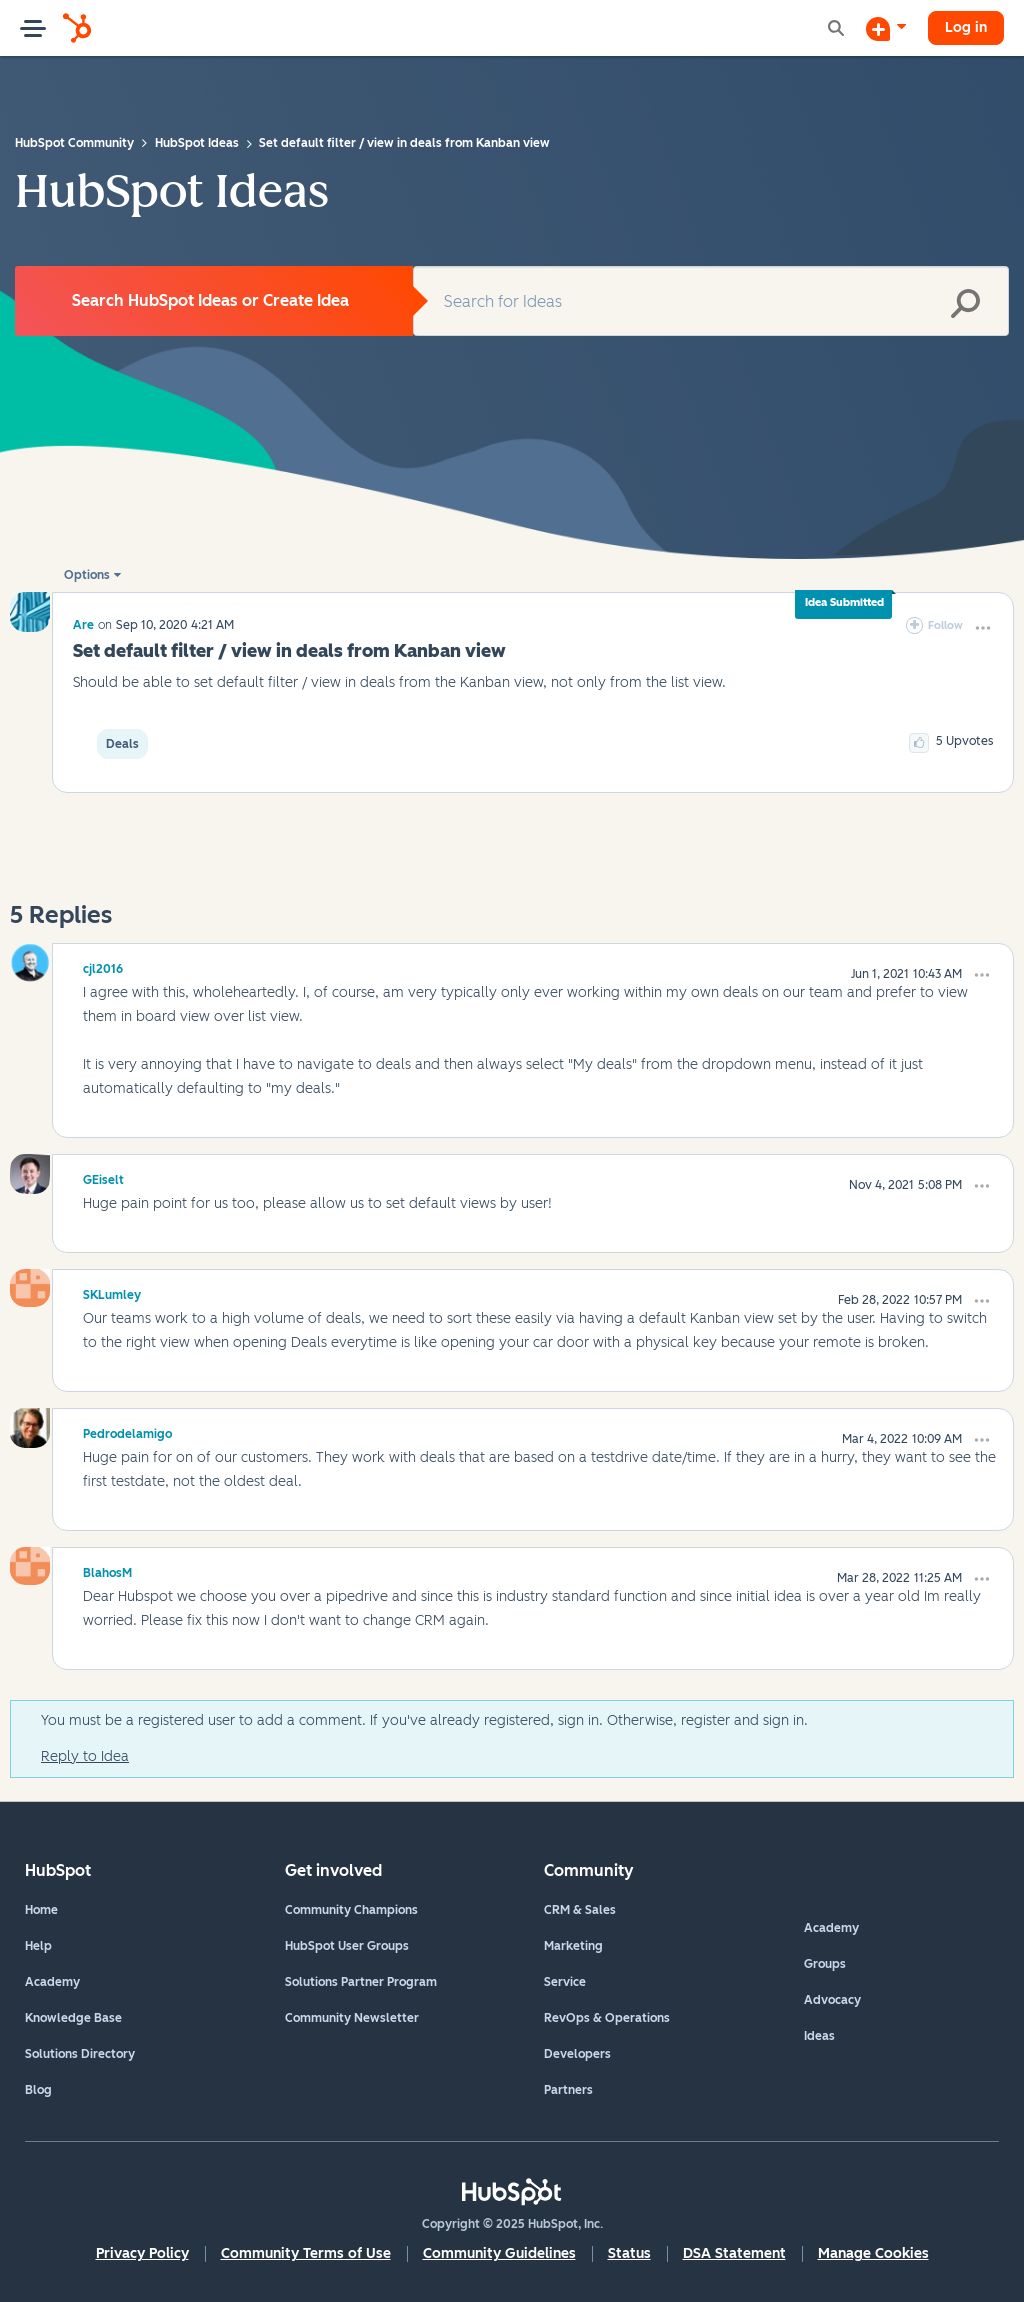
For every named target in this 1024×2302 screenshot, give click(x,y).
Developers (577, 2054)
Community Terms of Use (306, 2253)
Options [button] (87, 575)
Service (565, 1982)
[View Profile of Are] (83, 624)
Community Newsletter (352, 2018)
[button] (983, 628)
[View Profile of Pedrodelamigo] (127, 1431)
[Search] (711, 301)
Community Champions (351, 1910)
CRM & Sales (580, 1910)
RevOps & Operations (607, 2018)
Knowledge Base (73, 2018)
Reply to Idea (85, 1756)
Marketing (573, 1946)
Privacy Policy (142, 2253)
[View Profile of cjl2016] (103, 966)
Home (41, 1910)
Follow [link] (945, 625)
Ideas (819, 2036)
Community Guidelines (499, 2253)
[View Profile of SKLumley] (112, 1292)
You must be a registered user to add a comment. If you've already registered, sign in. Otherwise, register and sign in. (424, 1720)
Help (38, 1946)
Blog (38, 2090)
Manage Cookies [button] (873, 2253)
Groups (825, 1964)
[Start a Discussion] (886, 28)
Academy (52, 1982)
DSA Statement (734, 2253)
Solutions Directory (80, 2054)
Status (629, 2253)
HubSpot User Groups (347, 1946)
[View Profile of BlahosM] (107, 1570)
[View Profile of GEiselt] (103, 1177)
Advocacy (832, 2000)
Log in (966, 27)
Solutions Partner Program (361, 1982)
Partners (568, 2090)
